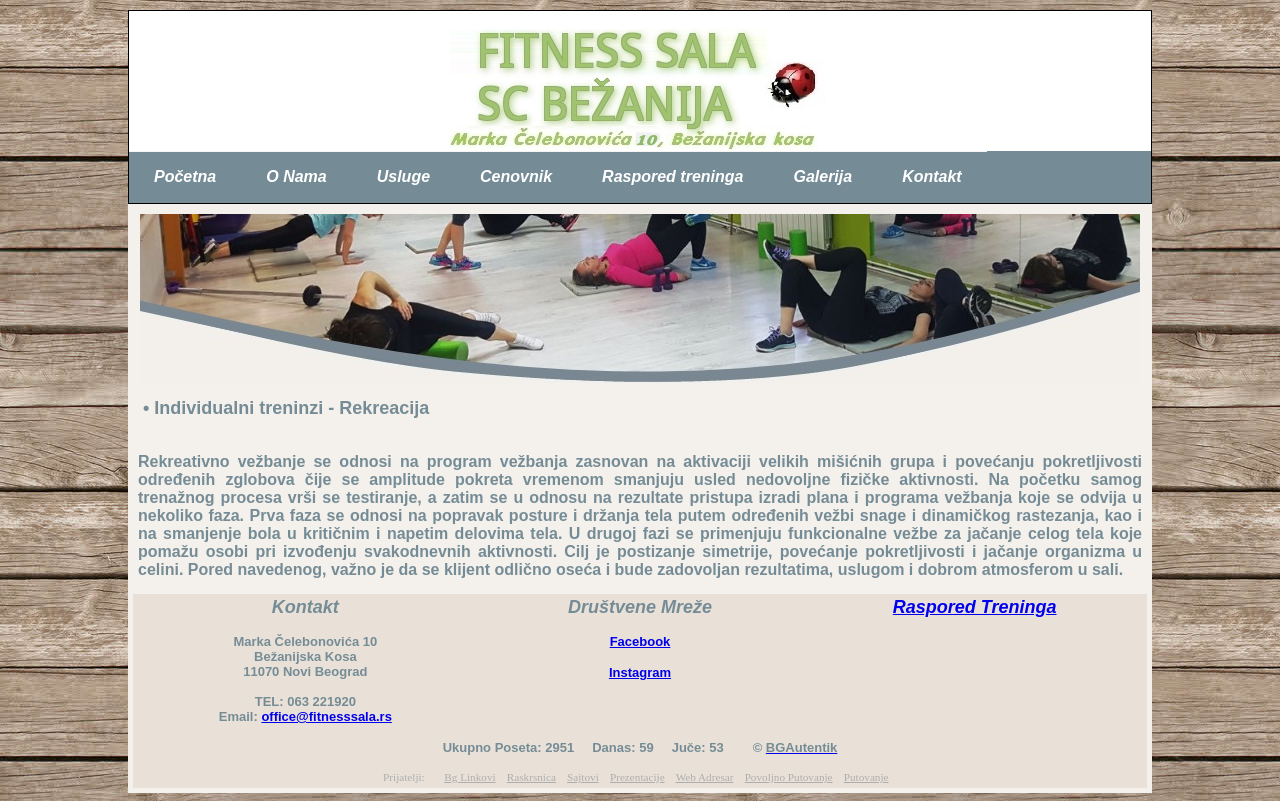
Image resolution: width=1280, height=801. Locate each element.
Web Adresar (705, 777)
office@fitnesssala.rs (326, 716)
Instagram (640, 672)
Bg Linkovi (469, 777)
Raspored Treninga (975, 607)
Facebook (640, 641)
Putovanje (866, 777)
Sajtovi (583, 777)
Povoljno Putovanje (789, 777)
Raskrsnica (531, 777)
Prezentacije (637, 777)
